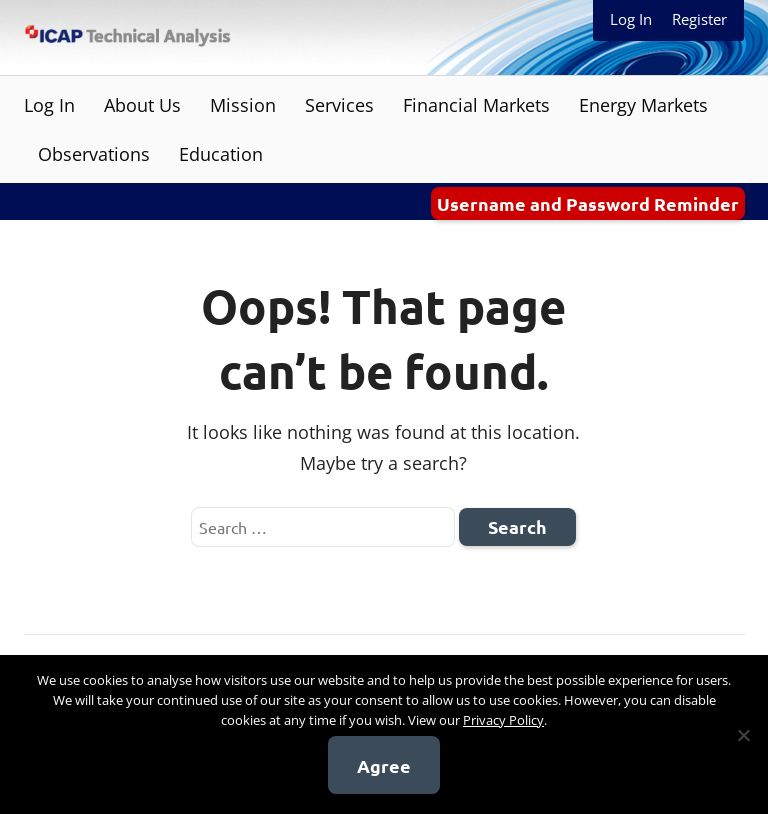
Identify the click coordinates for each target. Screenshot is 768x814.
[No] (743, 735)
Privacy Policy (503, 720)
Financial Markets (476, 105)
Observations (94, 154)
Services (339, 105)
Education (221, 154)
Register (699, 19)
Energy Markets (643, 105)
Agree (384, 765)
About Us (142, 105)
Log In (631, 19)
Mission (243, 105)
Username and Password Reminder (588, 203)
